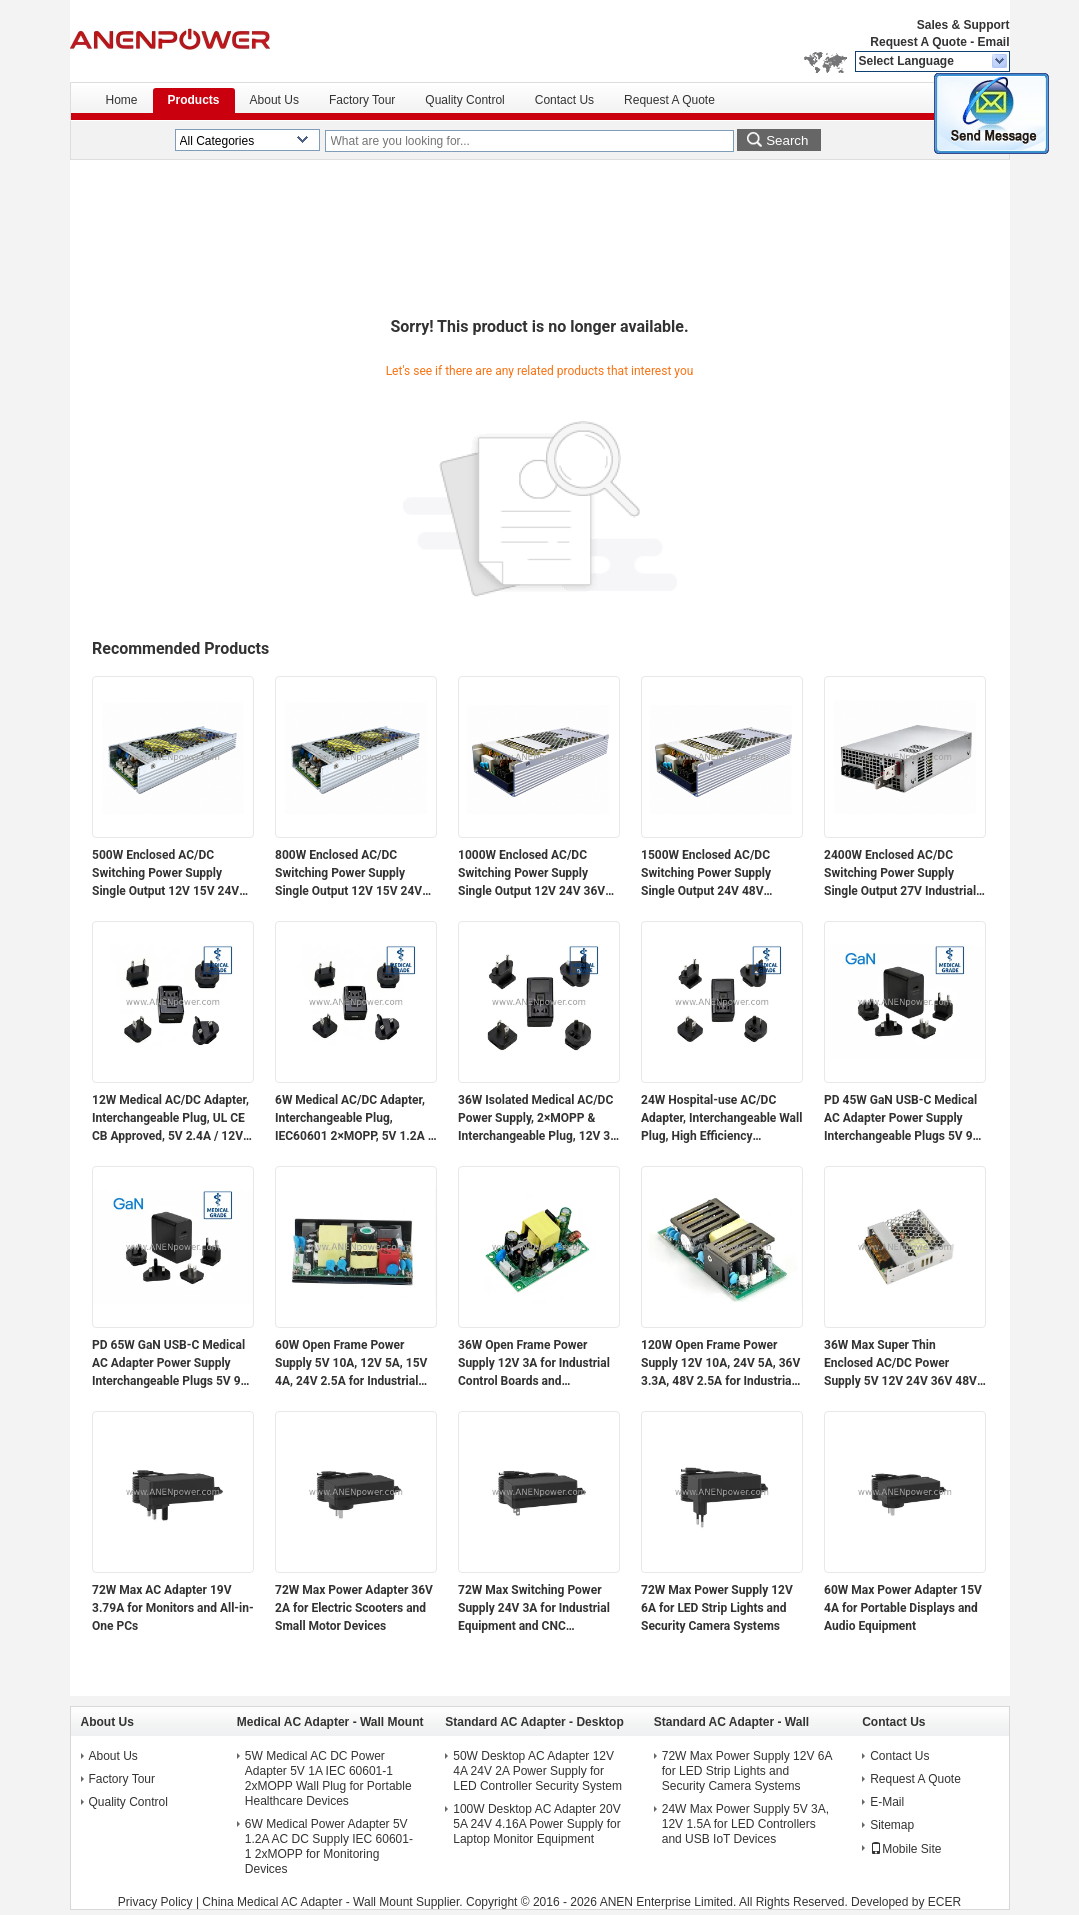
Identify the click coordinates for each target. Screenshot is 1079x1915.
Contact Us (564, 100)
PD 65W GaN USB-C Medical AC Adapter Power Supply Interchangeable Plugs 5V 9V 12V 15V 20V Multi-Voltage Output (170, 1364)
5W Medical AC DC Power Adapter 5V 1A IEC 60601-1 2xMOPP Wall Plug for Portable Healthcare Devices (328, 1778)
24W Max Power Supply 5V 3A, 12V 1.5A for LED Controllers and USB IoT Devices (745, 1824)
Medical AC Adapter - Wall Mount (330, 1722)
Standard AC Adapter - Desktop (534, 1722)
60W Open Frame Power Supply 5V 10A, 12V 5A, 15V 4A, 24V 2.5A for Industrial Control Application (351, 1364)
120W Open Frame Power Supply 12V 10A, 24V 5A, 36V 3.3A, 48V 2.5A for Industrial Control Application (720, 1364)
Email (993, 42)
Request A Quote (918, 42)
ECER (944, 1902)
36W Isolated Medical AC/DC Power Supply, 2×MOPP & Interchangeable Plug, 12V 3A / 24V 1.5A (538, 1119)
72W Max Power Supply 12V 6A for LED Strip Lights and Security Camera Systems (717, 1608)
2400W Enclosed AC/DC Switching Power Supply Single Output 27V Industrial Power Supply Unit (900, 874)
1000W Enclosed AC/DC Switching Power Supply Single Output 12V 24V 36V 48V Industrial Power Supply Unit (534, 874)
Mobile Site (905, 1849)
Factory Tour (362, 100)
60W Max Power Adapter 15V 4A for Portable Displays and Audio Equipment (903, 1608)
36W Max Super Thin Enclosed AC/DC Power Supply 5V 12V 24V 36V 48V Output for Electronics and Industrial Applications (900, 1364)
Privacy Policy (155, 1902)
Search (787, 140)
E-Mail (887, 1802)
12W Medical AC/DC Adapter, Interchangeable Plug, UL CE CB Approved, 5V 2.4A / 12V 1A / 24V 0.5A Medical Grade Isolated (170, 1119)
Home (122, 100)
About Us (274, 100)
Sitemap (892, 1825)
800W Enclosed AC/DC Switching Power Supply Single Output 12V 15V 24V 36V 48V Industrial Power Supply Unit (348, 874)
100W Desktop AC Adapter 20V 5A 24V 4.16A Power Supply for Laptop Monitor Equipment (536, 1824)
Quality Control (464, 100)
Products (194, 100)
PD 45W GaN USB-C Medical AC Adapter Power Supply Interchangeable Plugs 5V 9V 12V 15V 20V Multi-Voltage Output (902, 1119)
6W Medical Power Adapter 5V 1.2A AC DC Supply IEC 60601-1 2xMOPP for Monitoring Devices (329, 1846)
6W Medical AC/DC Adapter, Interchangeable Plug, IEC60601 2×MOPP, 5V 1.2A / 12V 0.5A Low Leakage (353, 1119)
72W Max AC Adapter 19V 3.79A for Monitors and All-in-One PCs (173, 1608)
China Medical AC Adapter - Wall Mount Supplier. (334, 1902)
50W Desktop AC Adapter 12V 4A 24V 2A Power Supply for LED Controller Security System (537, 1771)
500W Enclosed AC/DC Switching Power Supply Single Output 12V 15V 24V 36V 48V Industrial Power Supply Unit (165, 874)
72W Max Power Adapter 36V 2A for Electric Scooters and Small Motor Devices (354, 1608)
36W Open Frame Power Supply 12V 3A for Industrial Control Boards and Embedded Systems (534, 1364)
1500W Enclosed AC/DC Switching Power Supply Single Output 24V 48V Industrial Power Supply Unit (717, 874)
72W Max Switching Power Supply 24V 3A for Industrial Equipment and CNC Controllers (534, 1609)
